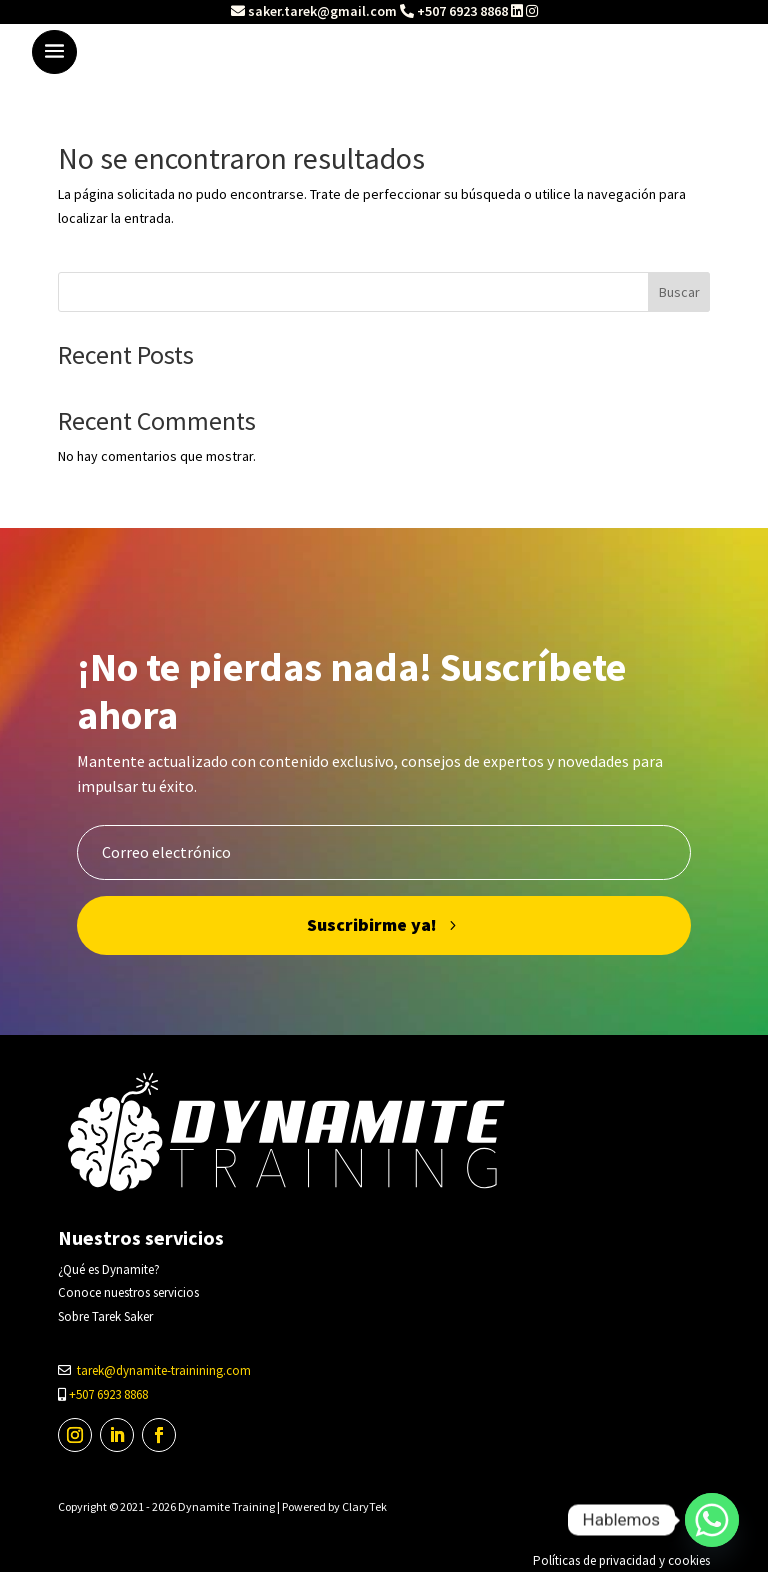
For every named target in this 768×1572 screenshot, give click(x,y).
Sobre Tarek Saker (105, 1316)
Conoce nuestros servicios (128, 1292)
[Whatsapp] (712, 1520)
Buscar (679, 292)
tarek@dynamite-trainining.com (164, 1370)
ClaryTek (364, 1506)
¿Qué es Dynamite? (109, 1269)
